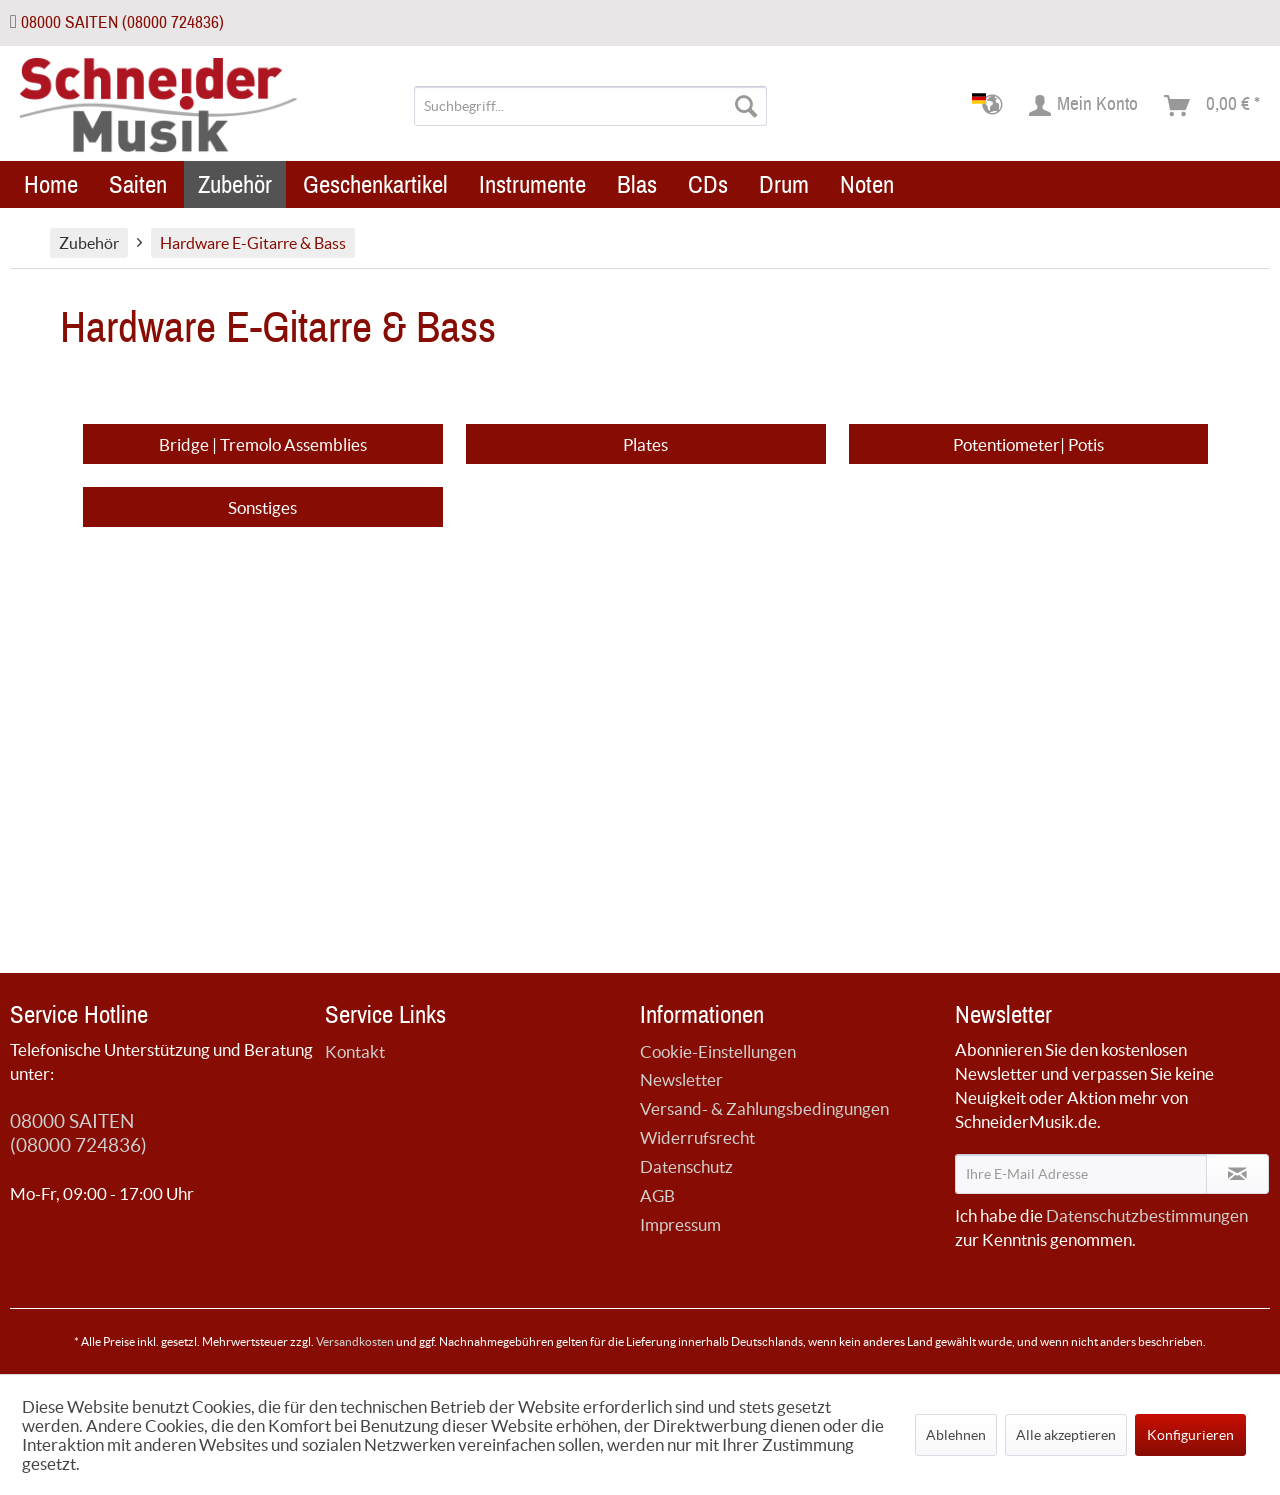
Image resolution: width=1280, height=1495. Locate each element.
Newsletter (681, 1079)
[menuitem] (590, 106)
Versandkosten (355, 1341)
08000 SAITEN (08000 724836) (122, 22)
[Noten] (867, 184)
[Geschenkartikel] (375, 184)
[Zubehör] (235, 184)
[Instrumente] (532, 184)
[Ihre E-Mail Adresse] (1081, 1174)
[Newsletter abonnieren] (1237, 1174)
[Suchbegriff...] (590, 106)
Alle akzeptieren (1066, 1435)
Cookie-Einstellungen (718, 1051)
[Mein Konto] (1084, 106)
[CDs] (708, 184)
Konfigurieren (1190, 1435)
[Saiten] (138, 184)
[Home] (51, 184)
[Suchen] (746, 106)
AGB (657, 1195)
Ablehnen (956, 1435)
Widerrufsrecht (697, 1137)
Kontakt (355, 1051)
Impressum (680, 1224)
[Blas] (637, 184)
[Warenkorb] (1213, 106)
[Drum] (784, 184)
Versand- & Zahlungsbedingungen (764, 1108)
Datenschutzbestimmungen (1147, 1215)
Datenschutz (686, 1166)
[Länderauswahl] (993, 106)
